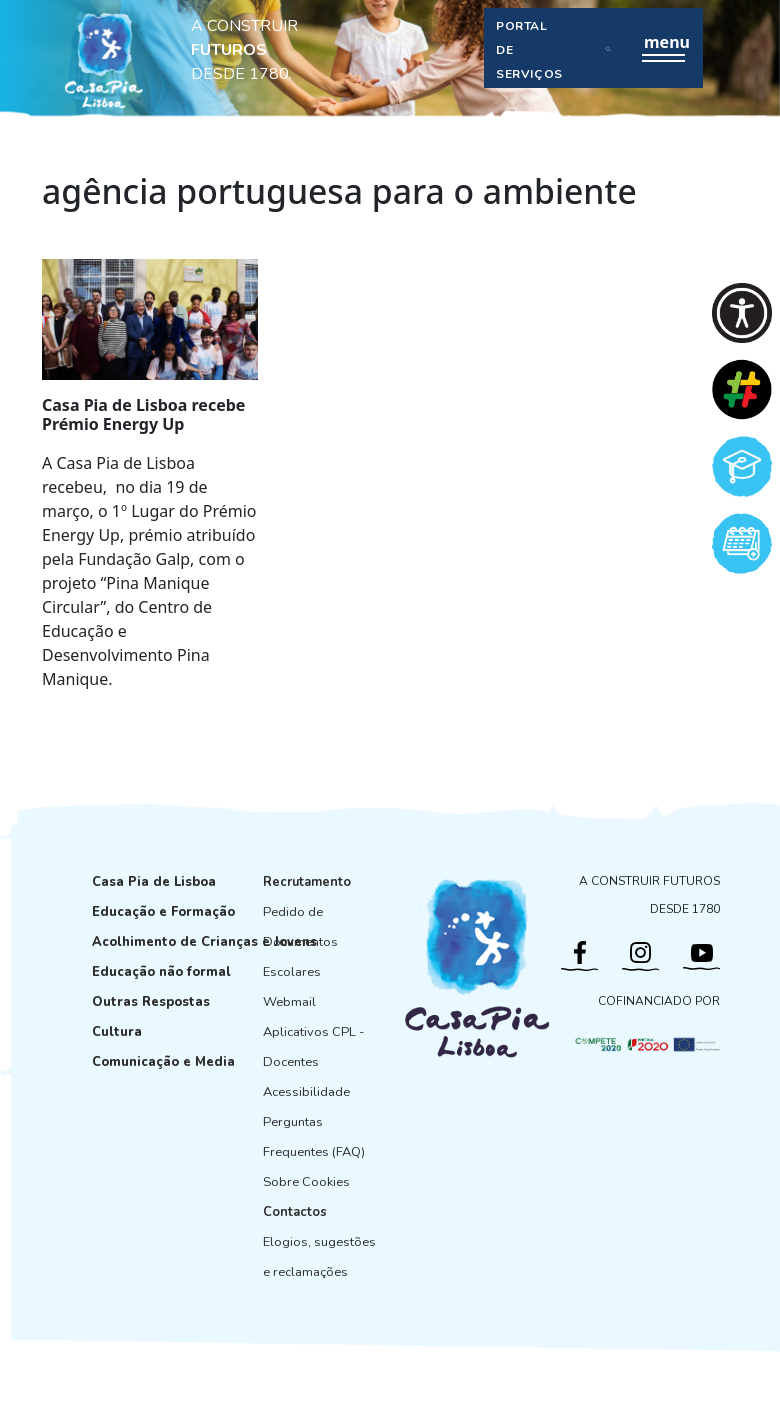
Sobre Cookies (306, 1182)
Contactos (295, 1212)
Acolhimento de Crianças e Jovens (204, 942)
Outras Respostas (151, 1002)
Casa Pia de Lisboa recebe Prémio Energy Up (143, 414)
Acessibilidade (306, 1092)
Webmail (289, 1002)
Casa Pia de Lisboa (154, 882)
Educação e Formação (163, 912)
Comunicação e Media (163, 1062)
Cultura (117, 1032)
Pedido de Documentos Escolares (300, 942)
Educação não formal (161, 972)
